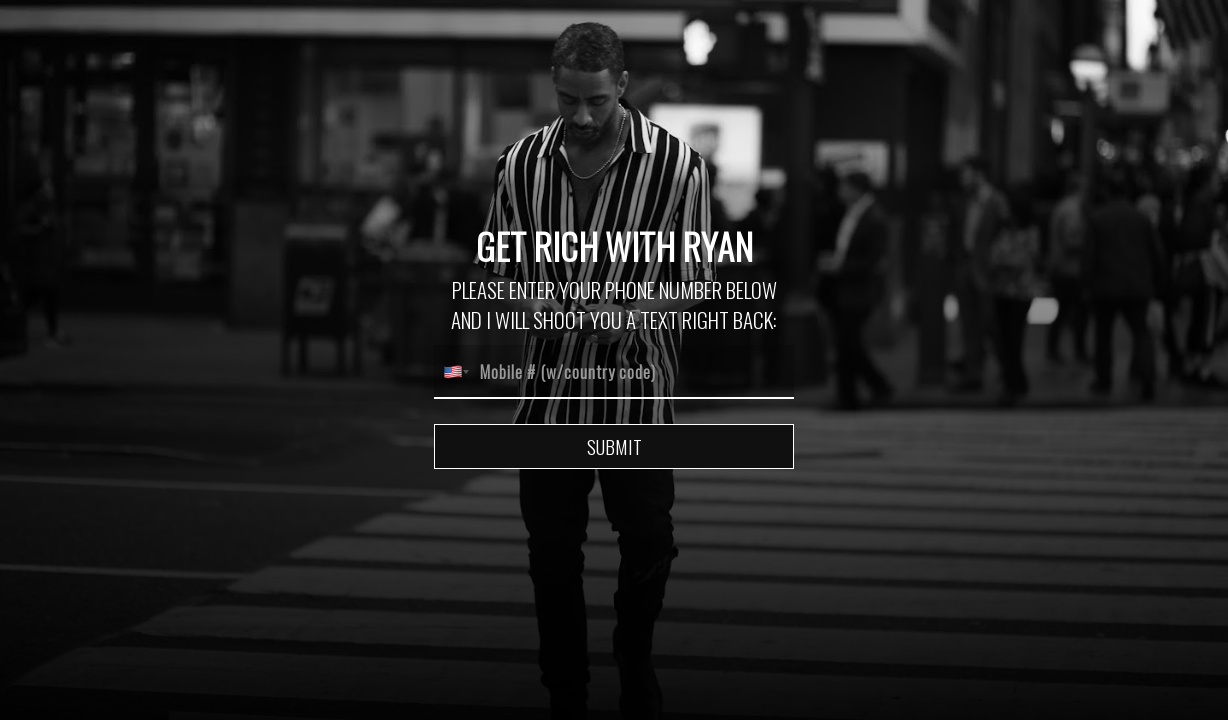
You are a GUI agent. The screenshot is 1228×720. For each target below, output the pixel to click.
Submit (614, 446)
